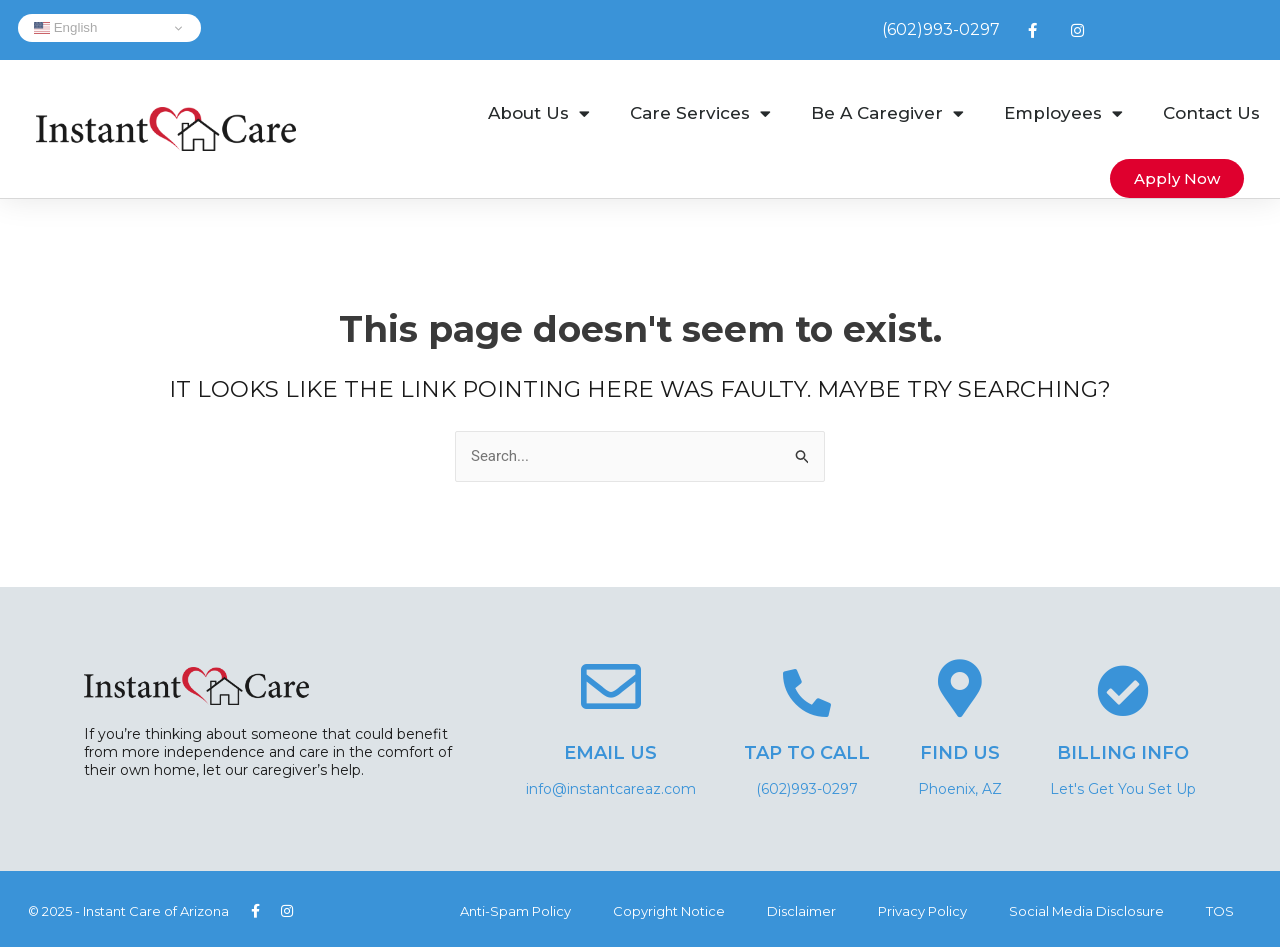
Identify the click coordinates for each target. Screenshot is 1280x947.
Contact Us (1211, 113)
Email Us (610, 753)
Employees (1063, 113)
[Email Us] (611, 687)
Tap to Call (807, 753)
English (65, 28)
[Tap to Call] (807, 693)
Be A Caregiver (887, 113)
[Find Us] (960, 688)
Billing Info (1123, 753)
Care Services (700, 113)
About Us (539, 113)
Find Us (960, 753)
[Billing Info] (1123, 691)
